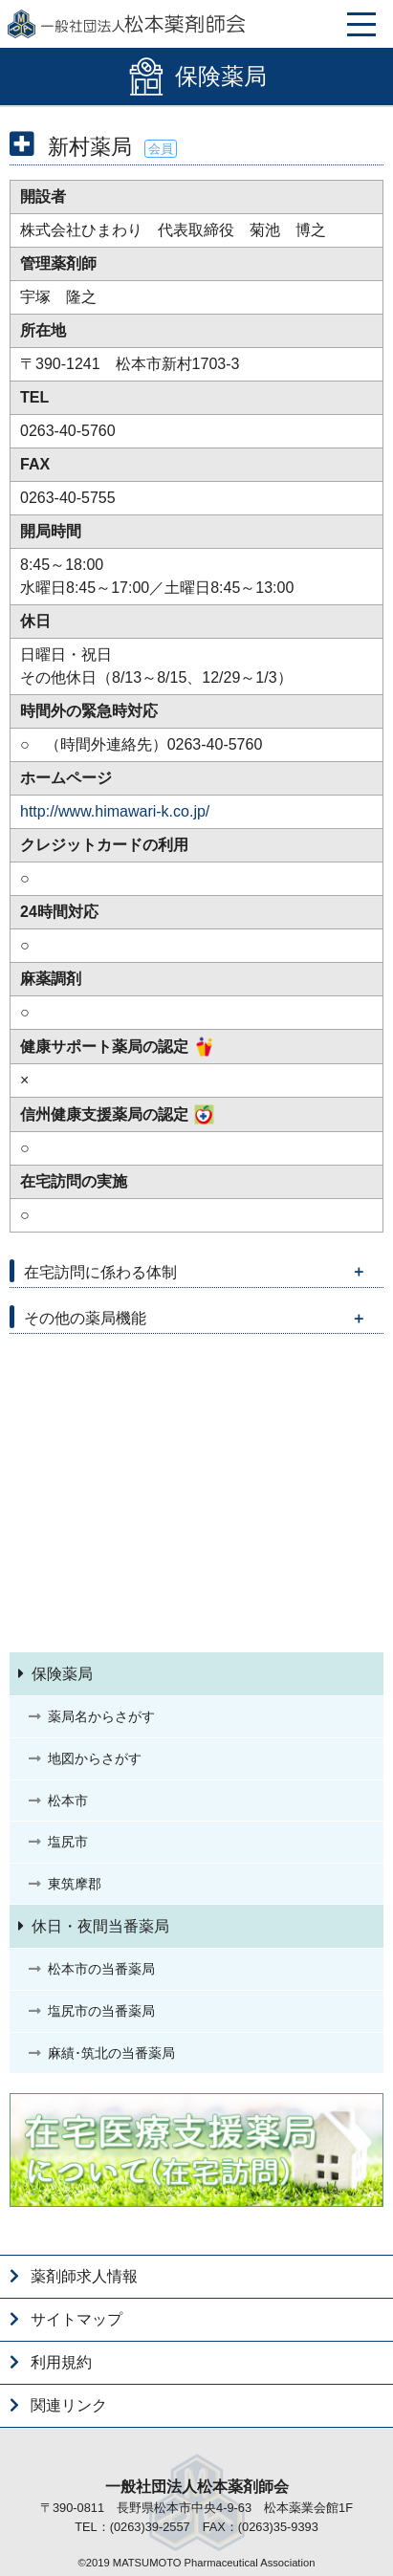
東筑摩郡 (74, 1883)
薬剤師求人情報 (84, 2276)
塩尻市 (68, 1841)
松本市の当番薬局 (101, 1968)
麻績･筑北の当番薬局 (111, 2053)
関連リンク (69, 2405)
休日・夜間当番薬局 (100, 1926)
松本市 (68, 1800)
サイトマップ (76, 2319)
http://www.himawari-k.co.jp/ (114, 811)
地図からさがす (95, 1758)
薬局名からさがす (101, 1716)
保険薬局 (62, 1674)
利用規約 (61, 2362)
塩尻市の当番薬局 (101, 2011)
